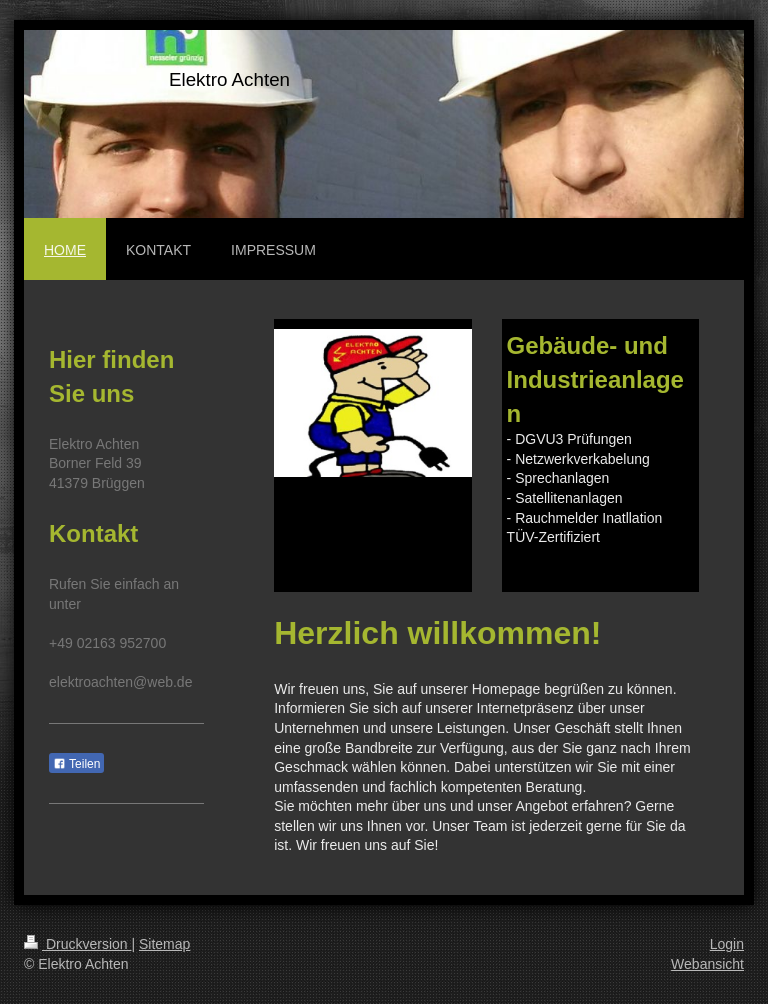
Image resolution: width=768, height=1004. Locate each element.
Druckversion (77, 944)
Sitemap (164, 944)
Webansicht (707, 964)
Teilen (76, 764)
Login (727, 944)
